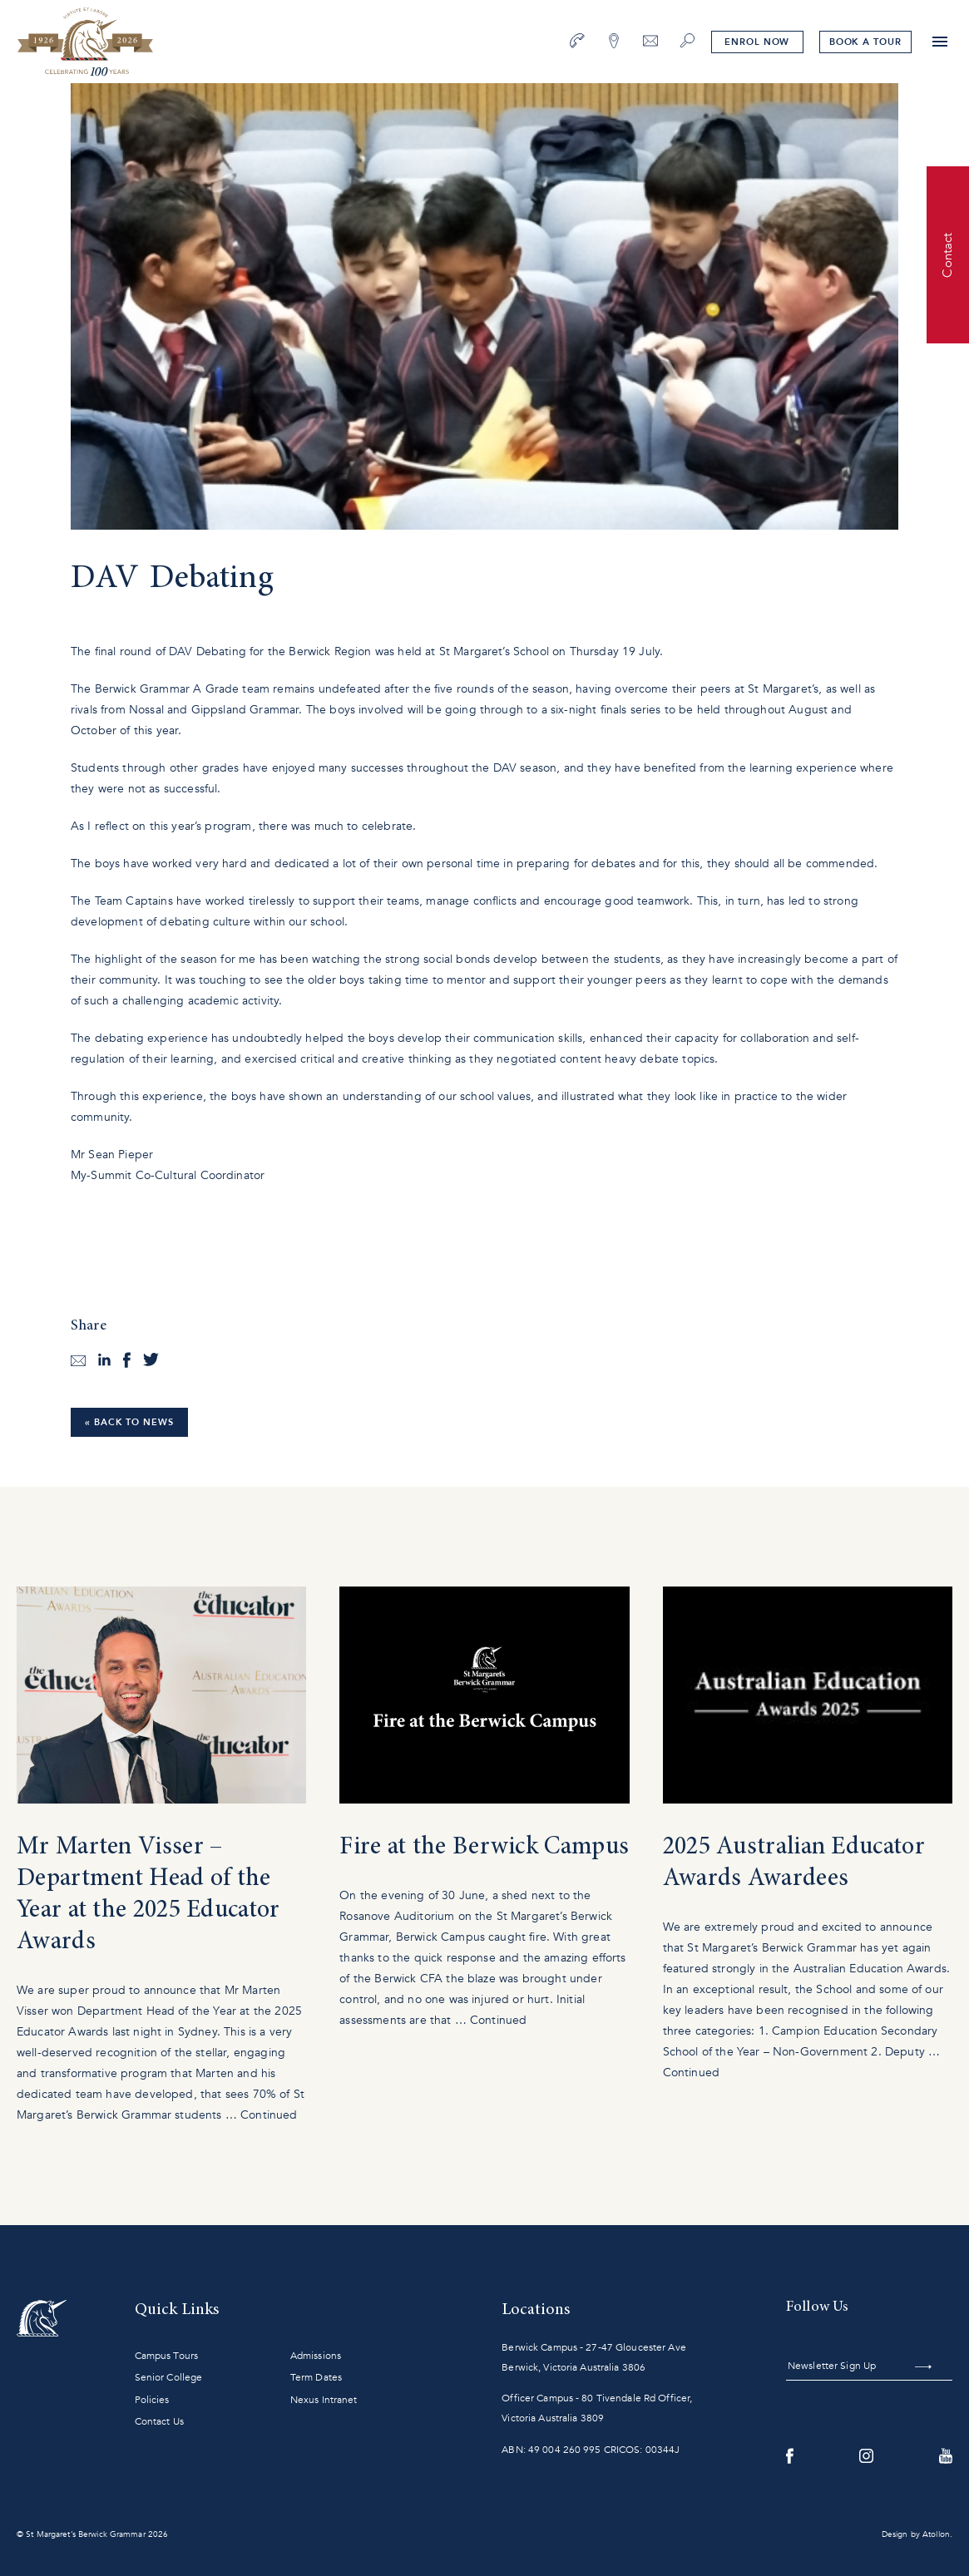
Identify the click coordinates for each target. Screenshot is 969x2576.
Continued (268, 2115)
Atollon (936, 2534)
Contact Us (159, 2421)
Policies (152, 2399)
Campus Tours (166, 2355)
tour (864, 42)
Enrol (756, 42)
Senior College (169, 2377)
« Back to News (129, 1422)
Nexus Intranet (324, 2399)
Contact (947, 254)
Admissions (315, 2355)
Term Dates (316, 2377)
